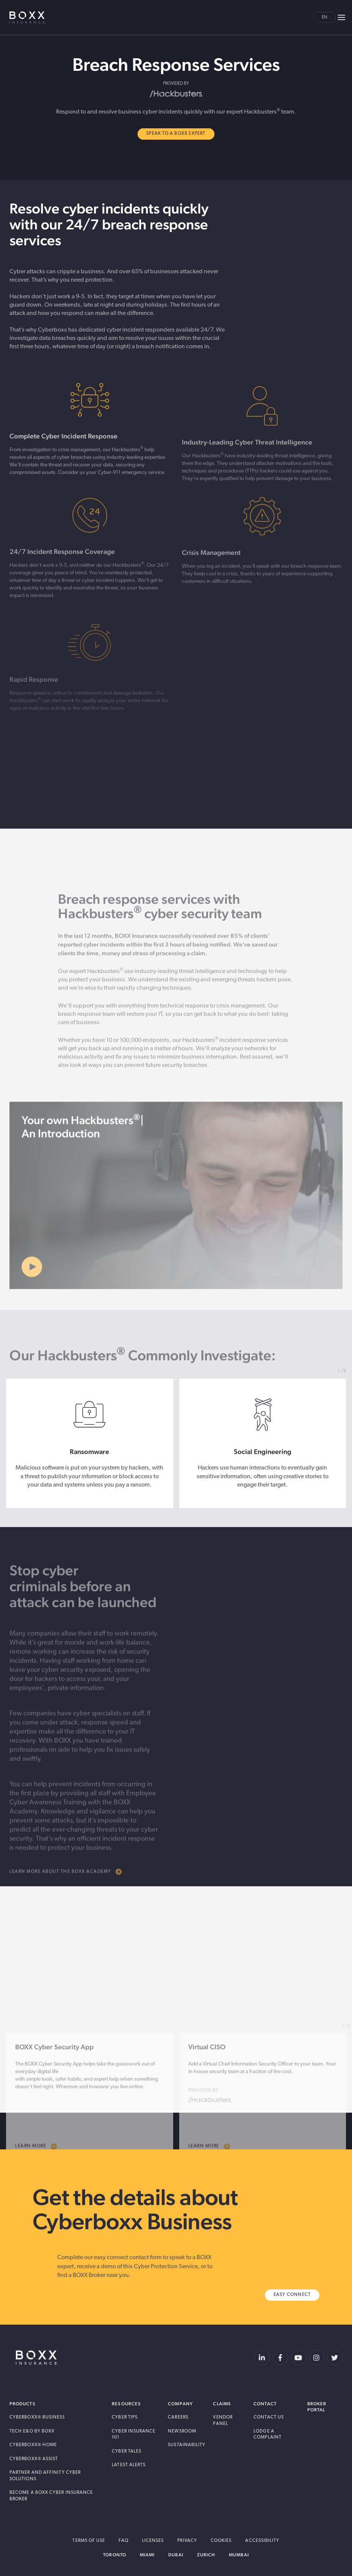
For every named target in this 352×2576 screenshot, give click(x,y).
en (324, 17)
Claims (222, 2403)
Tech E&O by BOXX (32, 2431)
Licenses (153, 2541)
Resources (126, 2403)
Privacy (187, 2541)
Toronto (114, 2554)
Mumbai (239, 2554)
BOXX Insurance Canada (27, 17)
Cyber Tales (126, 2451)
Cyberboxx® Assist (33, 2459)
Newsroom (182, 2431)
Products (22, 2403)
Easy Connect (292, 2294)
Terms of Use (88, 2541)
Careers (178, 2417)
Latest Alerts (128, 2465)
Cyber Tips (125, 2417)
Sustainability (186, 2445)
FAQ (123, 2541)
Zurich (206, 2554)
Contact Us (268, 2417)
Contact (265, 2403)
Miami (147, 2554)
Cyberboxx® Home (33, 2445)
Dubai (175, 2554)
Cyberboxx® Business (37, 2417)
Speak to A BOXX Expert (175, 133)
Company (180, 2403)
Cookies (221, 2541)
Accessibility (262, 2541)
